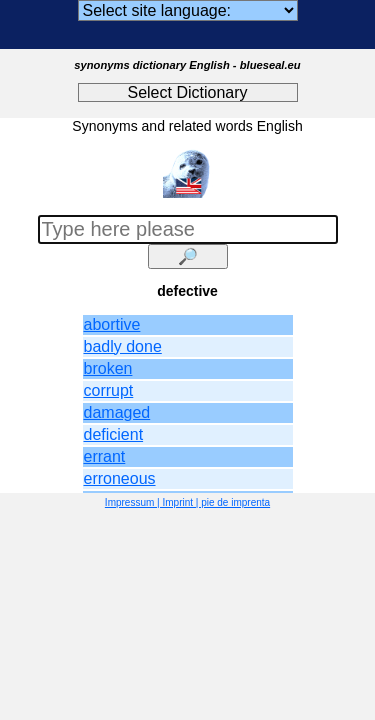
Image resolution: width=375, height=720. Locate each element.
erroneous (120, 478)
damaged (117, 412)
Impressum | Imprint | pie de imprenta (187, 502)
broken (108, 368)
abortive (112, 324)
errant (105, 456)
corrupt (109, 390)
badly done (123, 346)
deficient (114, 434)
